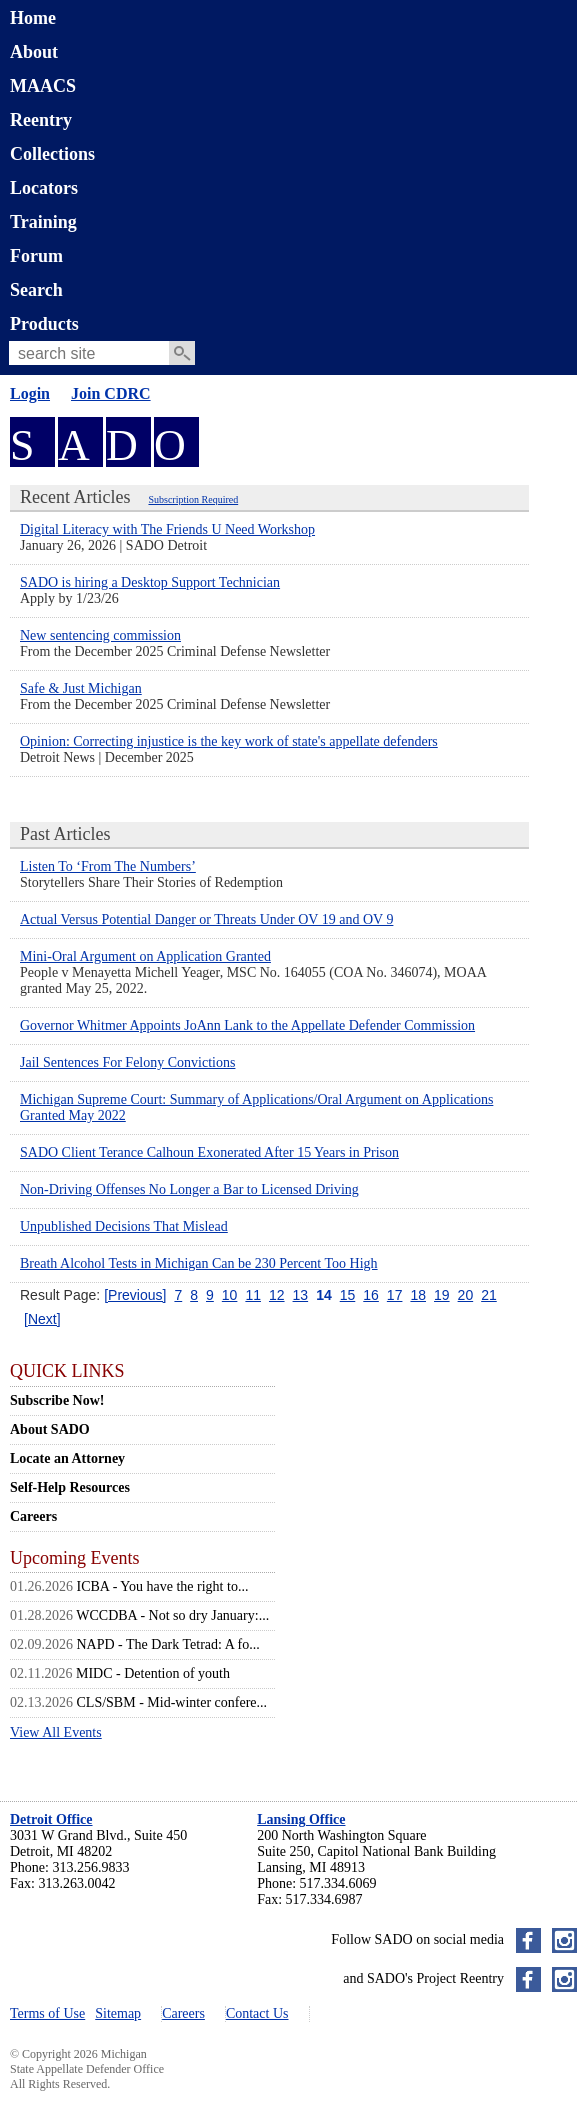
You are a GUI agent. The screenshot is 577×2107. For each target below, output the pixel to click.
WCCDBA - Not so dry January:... (172, 1615)
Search (36, 290)
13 (301, 1295)
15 (348, 1295)
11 (253, 1295)
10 (230, 1295)
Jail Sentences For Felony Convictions (127, 1062)
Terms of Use (47, 2013)
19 (442, 1295)
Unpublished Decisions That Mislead (124, 1226)
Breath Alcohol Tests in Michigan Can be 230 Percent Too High (199, 1263)
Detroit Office (51, 1819)
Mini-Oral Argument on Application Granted (145, 956)
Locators (44, 188)
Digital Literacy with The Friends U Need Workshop (167, 529)
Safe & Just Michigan (81, 688)
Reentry (41, 120)
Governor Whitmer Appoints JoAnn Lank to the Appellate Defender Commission (247, 1025)
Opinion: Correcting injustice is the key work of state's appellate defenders (229, 741)
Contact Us (257, 2013)
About (34, 52)
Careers (183, 2013)
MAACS (43, 86)
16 (371, 1295)
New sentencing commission (100, 635)
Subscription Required (193, 499)
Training (43, 222)
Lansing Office (301, 1819)
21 (489, 1295)
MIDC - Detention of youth (153, 1673)
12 (277, 1295)
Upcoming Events (74, 1558)
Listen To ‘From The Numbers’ (108, 866)
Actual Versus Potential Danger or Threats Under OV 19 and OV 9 (206, 919)
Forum (36, 256)
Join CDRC (111, 393)
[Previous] (135, 1295)
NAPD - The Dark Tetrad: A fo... (168, 1644)
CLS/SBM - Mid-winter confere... (172, 1702)
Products (44, 324)
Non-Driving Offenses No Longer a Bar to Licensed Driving (189, 1189)
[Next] (42, 1319)
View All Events (56, 1732)
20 (466, 1295)
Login (30, 393)
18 (418, 1295)
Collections (52, 154)
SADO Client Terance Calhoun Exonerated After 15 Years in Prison (209, 1152)
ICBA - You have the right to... (163, 1586)
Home (33, 18)
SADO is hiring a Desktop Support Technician (150, 582)
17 (395, 1295)
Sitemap (118, 2013)
